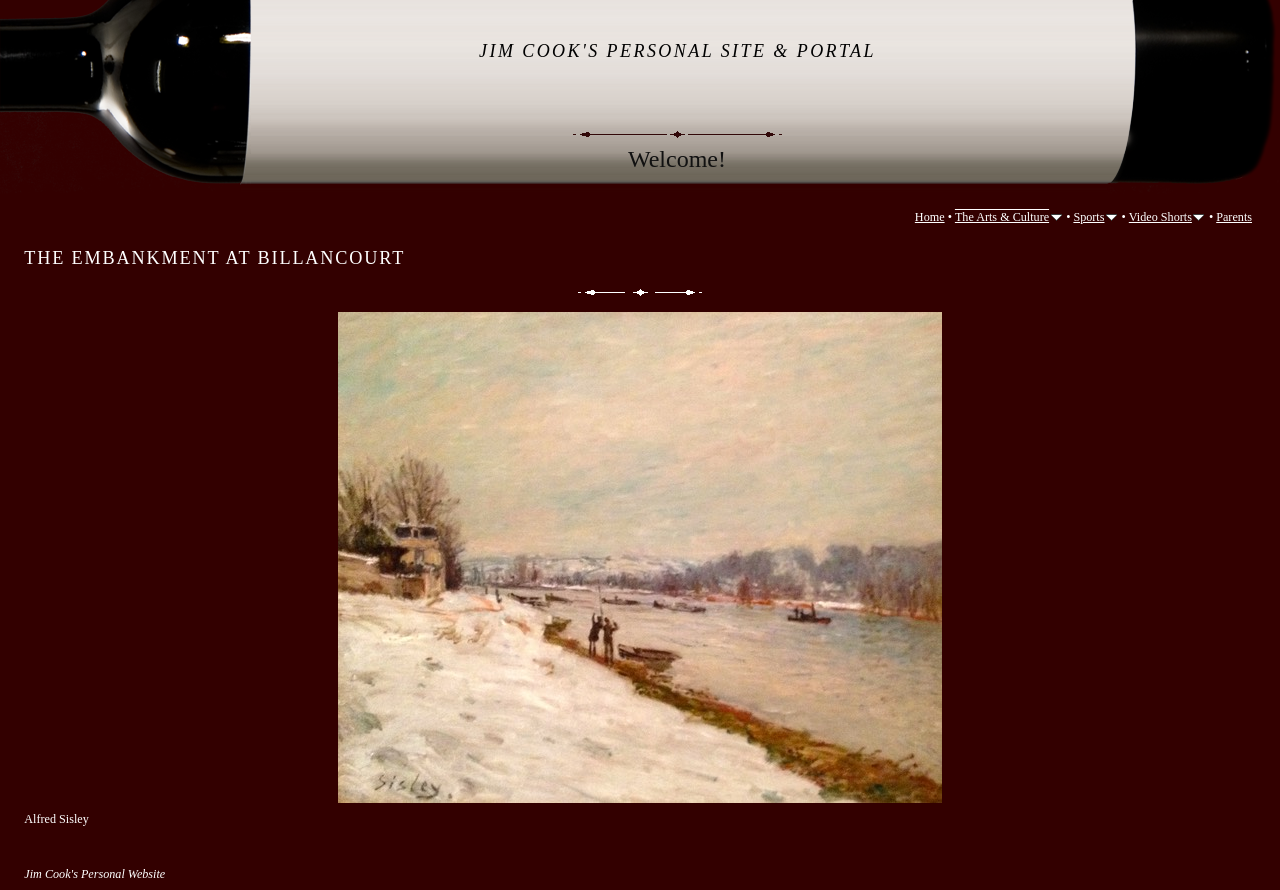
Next (680, 292)
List (640, 292)
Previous (600, 292)
